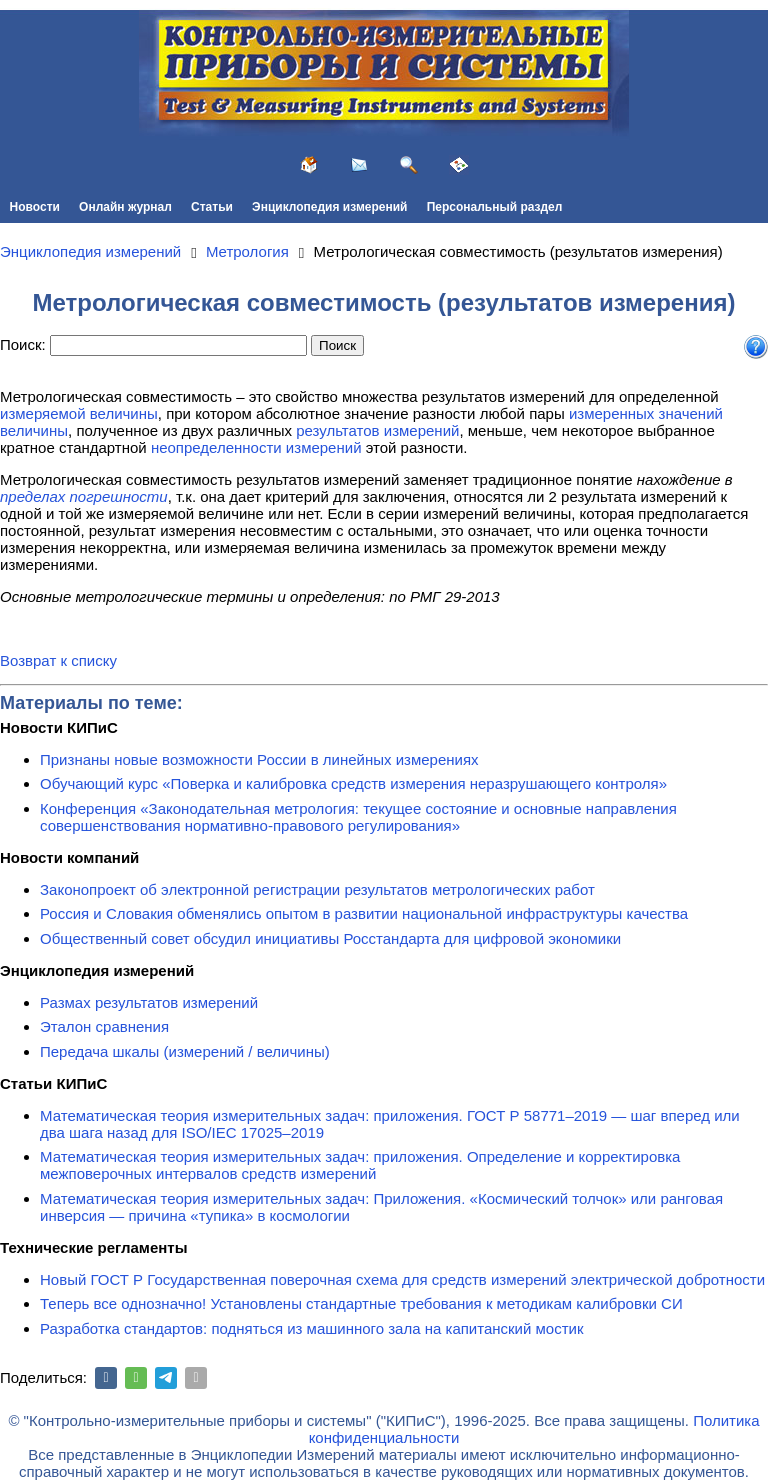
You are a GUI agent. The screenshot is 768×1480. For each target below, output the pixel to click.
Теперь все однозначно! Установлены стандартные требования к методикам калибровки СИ (361, 1303)
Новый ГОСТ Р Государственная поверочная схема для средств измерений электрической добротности (402, 1279)
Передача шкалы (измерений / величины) (185, 1051)
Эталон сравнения (104, 1026)
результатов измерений (377, 430)
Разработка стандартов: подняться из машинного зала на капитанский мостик (312, 1328)
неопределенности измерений (256, 447)
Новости (35, 207)
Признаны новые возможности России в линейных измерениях (259, 759)
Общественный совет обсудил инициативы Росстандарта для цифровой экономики (330, 938)
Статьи (212, 207)
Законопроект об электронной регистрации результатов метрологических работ (317, 889)
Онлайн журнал (125, 207)
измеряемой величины (79, 413)
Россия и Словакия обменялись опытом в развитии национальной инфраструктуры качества (364, 913)
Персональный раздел (495, 207)
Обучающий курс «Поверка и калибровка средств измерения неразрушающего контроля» (353, 783)
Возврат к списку (58, 660)
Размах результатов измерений (149, 1002)
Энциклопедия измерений (329, 207)
